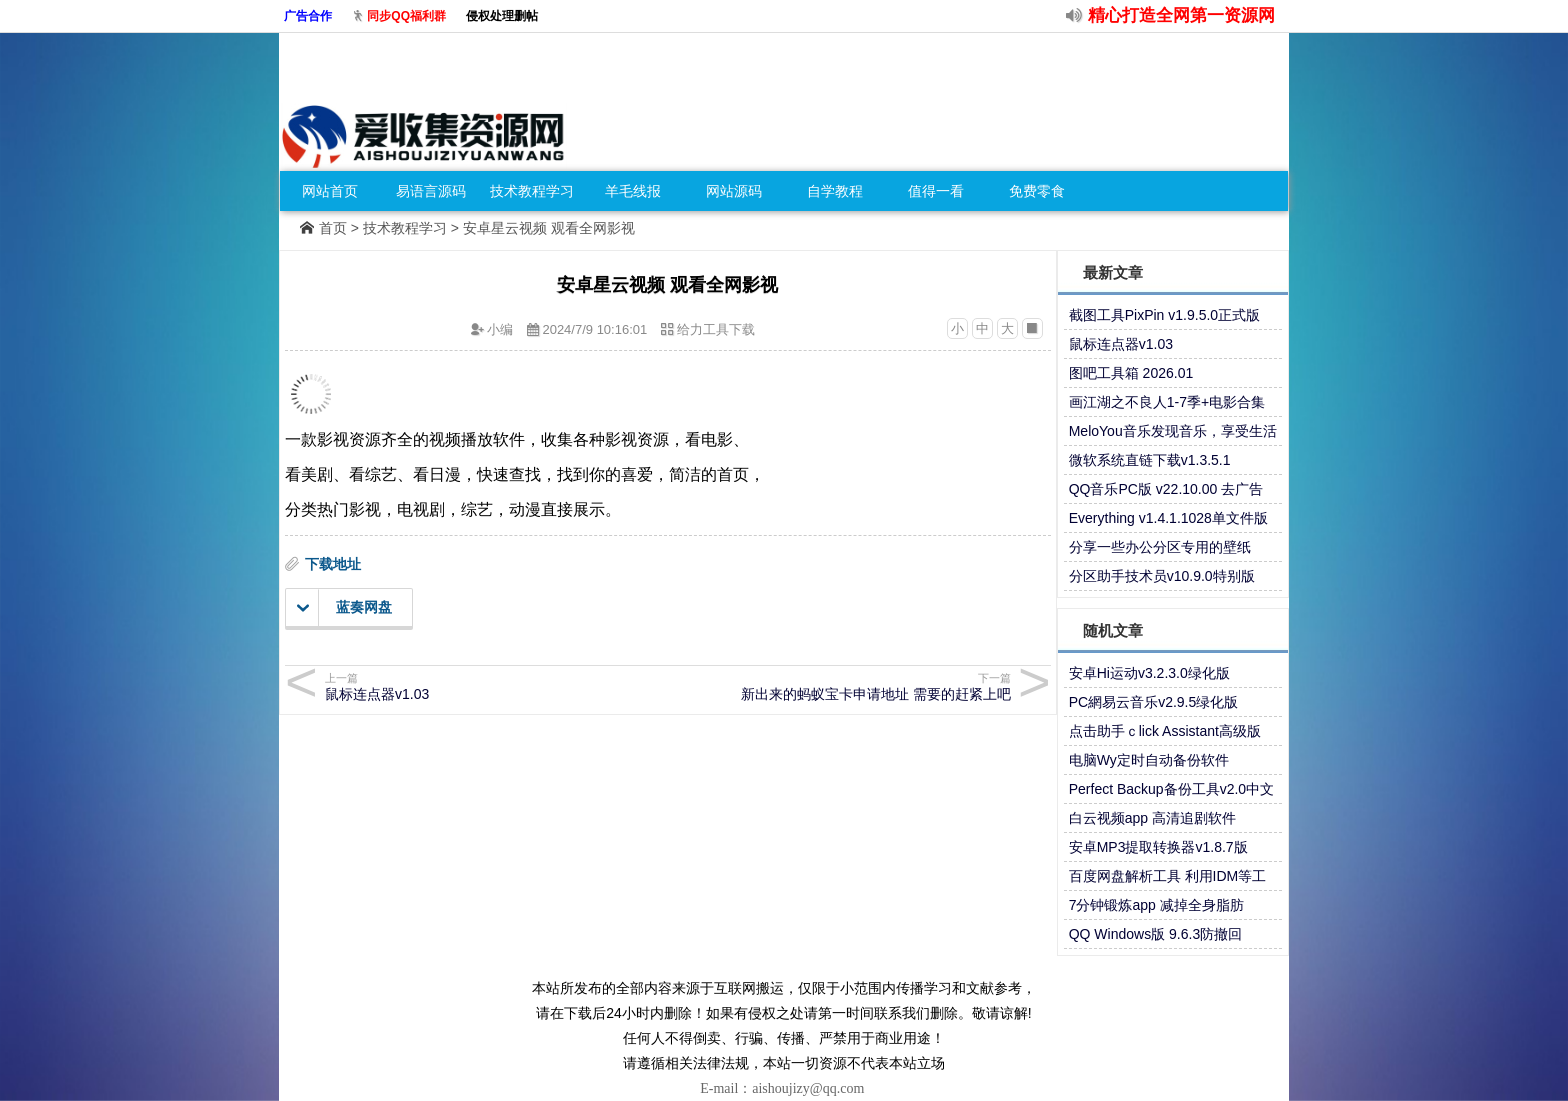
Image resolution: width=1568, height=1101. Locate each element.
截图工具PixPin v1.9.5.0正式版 (1164, 315)
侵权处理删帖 (502, 16)
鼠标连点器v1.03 (1121, 344)
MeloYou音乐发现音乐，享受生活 (1173, 431)
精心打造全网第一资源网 (1181, 15)
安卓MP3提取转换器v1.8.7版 (1158, 847)
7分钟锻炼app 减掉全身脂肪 (1156, 905)
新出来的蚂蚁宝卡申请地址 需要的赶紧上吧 (842, 686)
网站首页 (330, 191)
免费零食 (1037, 191)
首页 (333, 228)
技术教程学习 (532, 191)
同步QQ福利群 (406, 16)
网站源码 (734, 191)
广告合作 (308, 16)
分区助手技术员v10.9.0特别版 (1162, 576)
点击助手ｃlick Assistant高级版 (1165, 731)
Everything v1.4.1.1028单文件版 (1168, 518)
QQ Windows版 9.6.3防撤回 (1156, 934)
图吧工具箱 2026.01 (1131, 373)
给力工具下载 (716, 329)
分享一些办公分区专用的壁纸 (1160, 547)
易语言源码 (431, 191)
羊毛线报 (633, 191)
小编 (500, 329)
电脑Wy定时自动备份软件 (1149, 760)
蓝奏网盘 (344, 608)
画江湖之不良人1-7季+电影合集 (1167, 402)
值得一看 (936, 191)
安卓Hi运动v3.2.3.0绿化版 (1149, 673)
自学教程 (835, 191)
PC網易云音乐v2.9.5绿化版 (1154, 702)
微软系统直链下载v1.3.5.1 (1150, 460)
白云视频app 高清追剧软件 (1152, 818)
